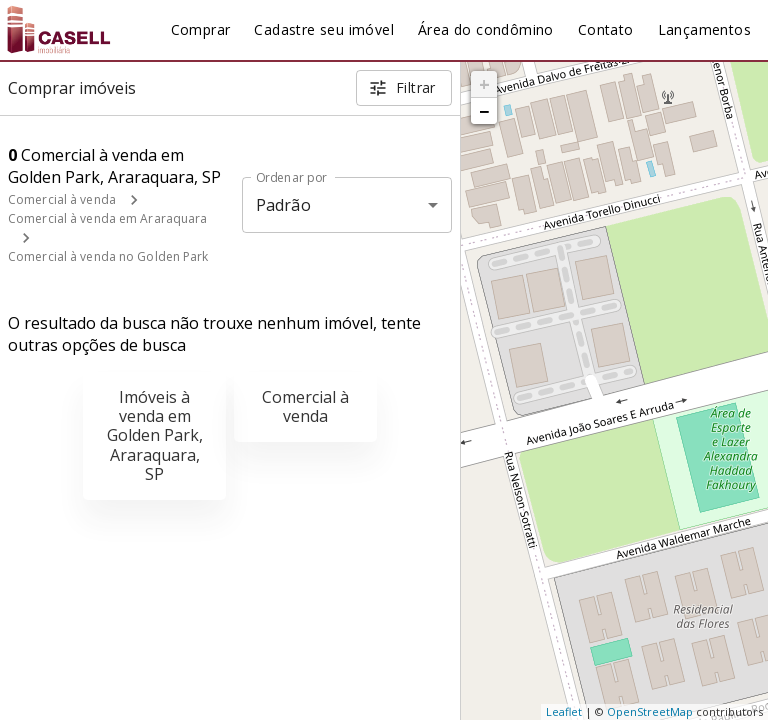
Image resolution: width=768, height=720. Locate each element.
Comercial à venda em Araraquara (108, 218)
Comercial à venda (62, 199)
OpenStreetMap (650, 711)
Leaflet (564, 711)
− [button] (484, 111)
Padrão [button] (283, 205)
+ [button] (484, 84)
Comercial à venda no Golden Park (108, 256)
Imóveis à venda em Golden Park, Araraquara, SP (155, 435)
